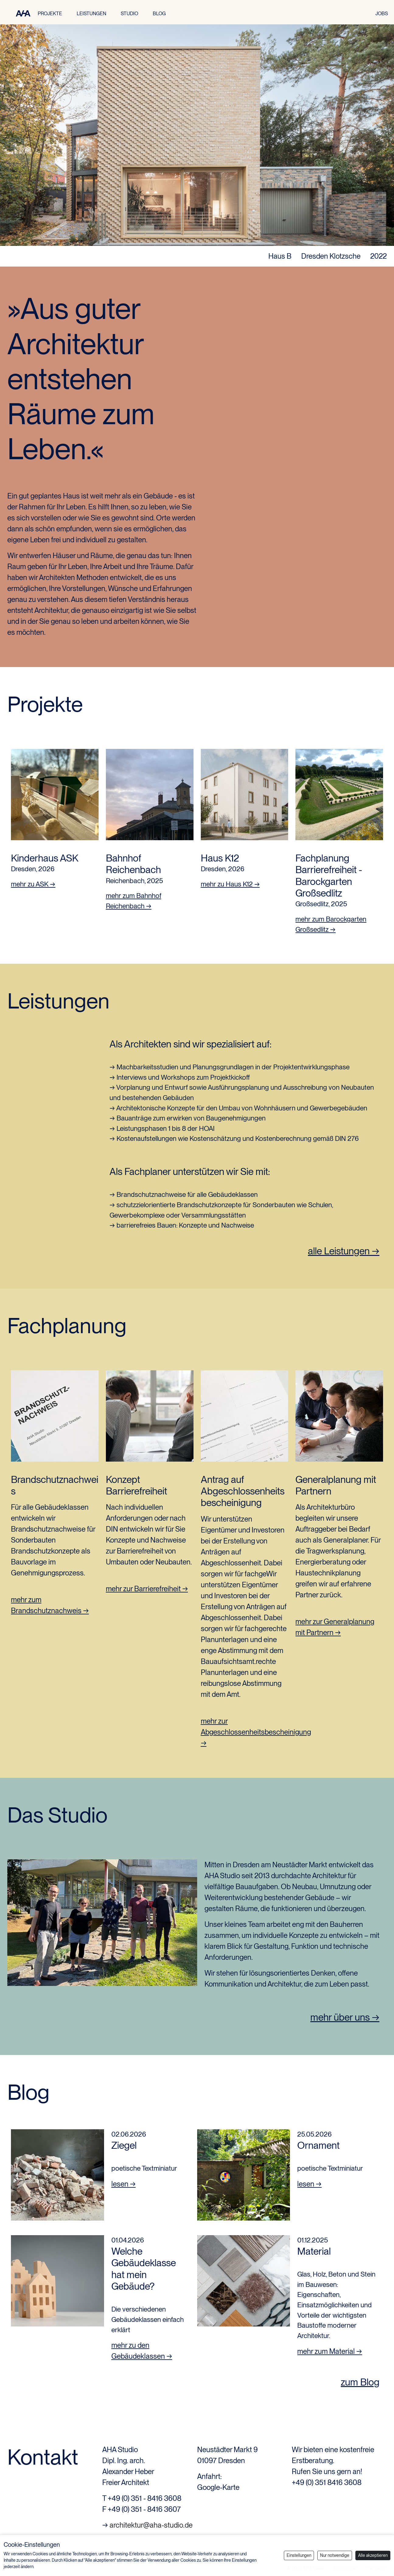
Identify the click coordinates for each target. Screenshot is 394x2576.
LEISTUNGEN (91, 13)
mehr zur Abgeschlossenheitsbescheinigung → (256, 1732)
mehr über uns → (344, 2017)
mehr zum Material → (329, 2351)
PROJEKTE (50, 13)
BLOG (159, 13)
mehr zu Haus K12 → (230, 884)
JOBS (381, 13)
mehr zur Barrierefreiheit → (147, 1588)
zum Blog (360, 2382)
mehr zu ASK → (33, 884)
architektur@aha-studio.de (151, 2525)
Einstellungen (299, 2555)
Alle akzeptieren (373, 2555)
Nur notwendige (334, 2555)
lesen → (123, 2183)
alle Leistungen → (343, 1251)
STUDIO (129, 13)
